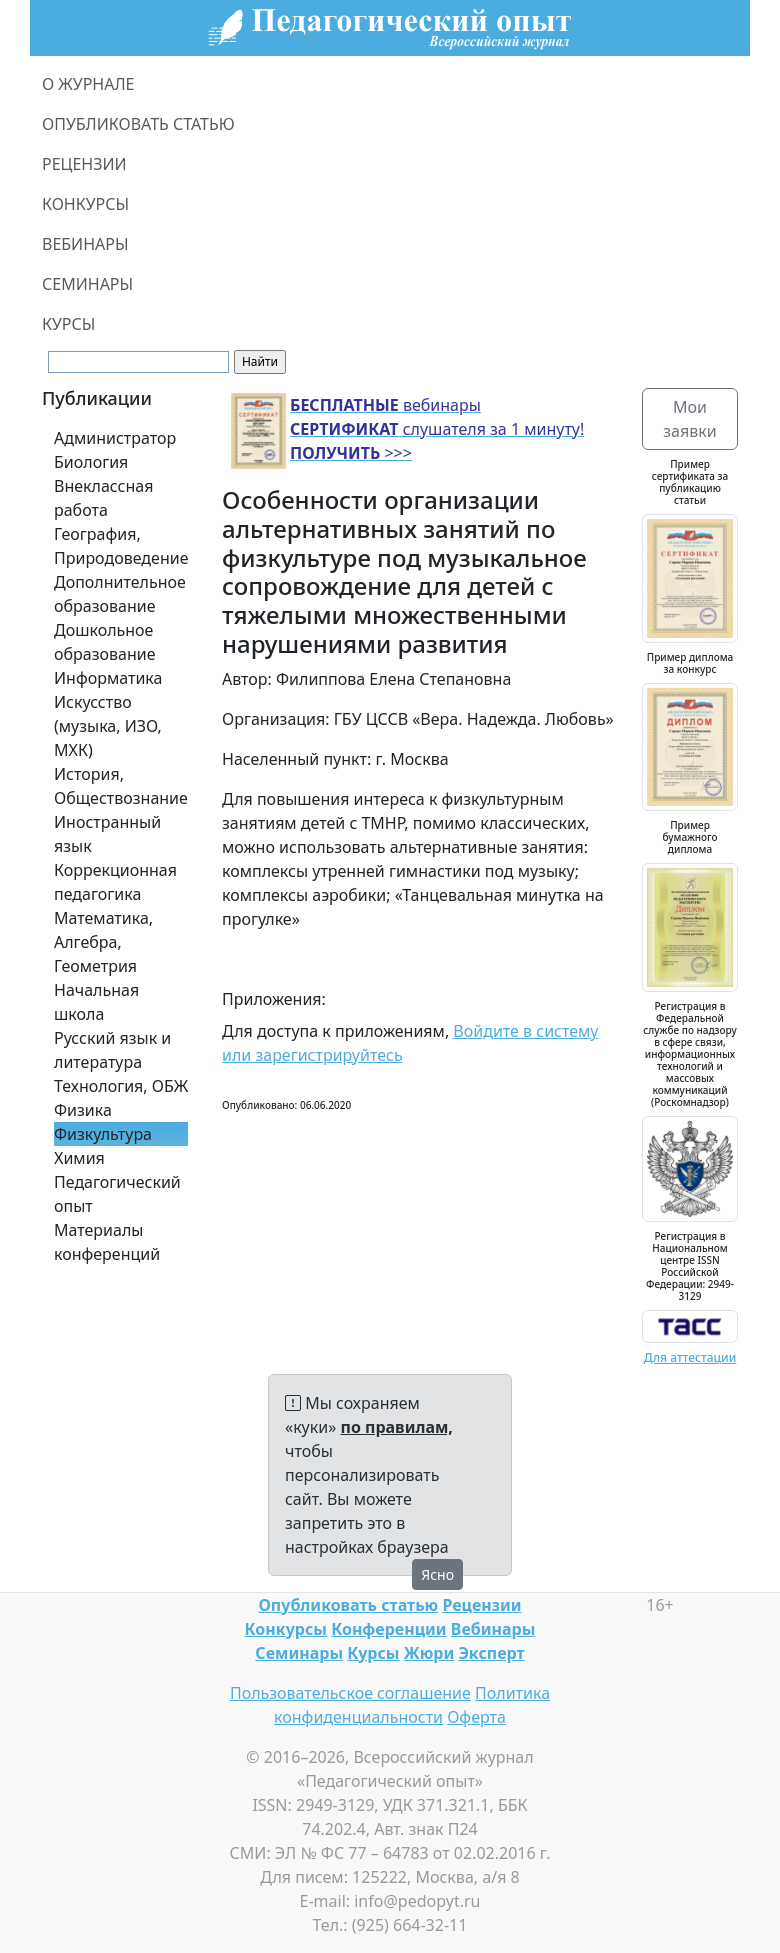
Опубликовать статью (348, 1605)
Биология (91, 462)
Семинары (299, 1653)
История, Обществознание (121, 786)
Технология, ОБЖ (121, 1086)
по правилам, (397, 1427)
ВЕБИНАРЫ (85, 244)
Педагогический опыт (117, 1194)
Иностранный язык (107, 834)
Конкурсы (286, 1629)
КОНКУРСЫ (85, 204)
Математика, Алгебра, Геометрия (103, 942)
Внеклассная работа (103, 498)
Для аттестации (690, 1357)
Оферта (476, 1717)
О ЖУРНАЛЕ (88, 84)
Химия (79, 1158)
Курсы (373, 1653)
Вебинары (493, 1629)
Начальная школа (96, 1002)
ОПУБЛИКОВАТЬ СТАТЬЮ (138, 124)
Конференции (388, 1629)
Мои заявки (689, 419)
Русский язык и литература (112, 1050)
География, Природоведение (121, 546)
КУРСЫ (68, 324)
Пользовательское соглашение (350, 1693)
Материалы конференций (107, 1242)
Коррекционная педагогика (115, 882)
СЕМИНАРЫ (87, 284)
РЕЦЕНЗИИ (84, 164)
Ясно (437, 1574)
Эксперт (491, 1653)
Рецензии (481, 1605)
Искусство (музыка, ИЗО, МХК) (108, 726)
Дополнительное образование (120, 594)
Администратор (115, 438)
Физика (83, 1110)
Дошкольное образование (105, 642)
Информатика (108, 678)
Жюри (429, 1653)
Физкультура (103, 1134)
